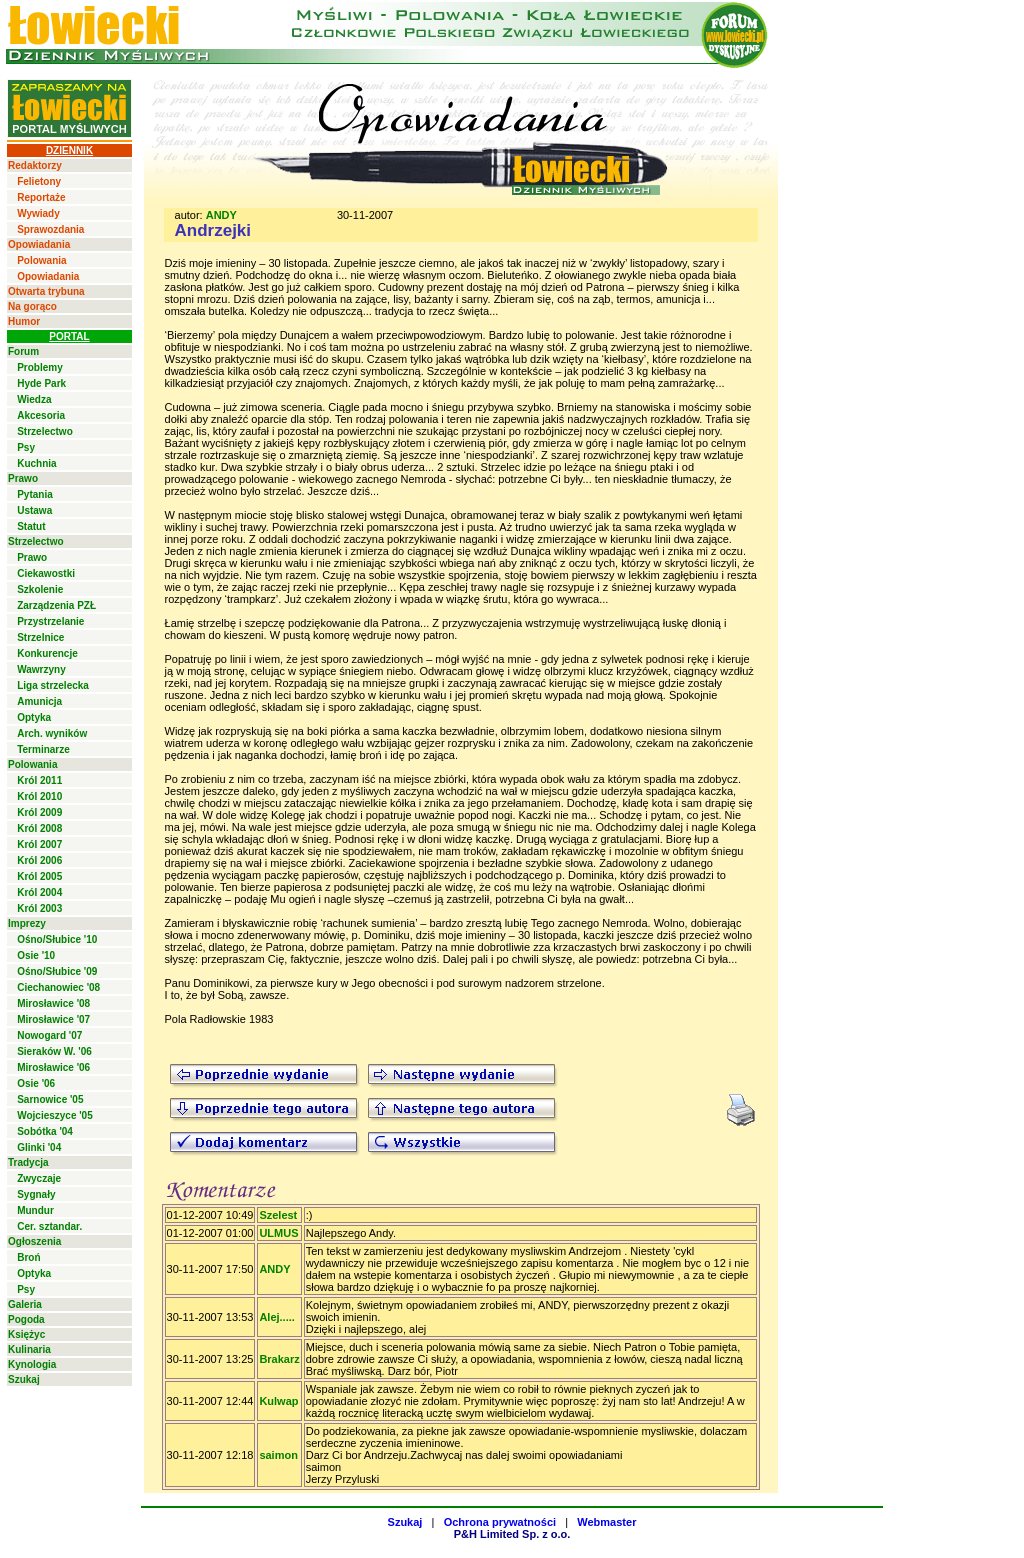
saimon (278, 1455)
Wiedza (34, 399)
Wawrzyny (41, 669)
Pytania (35, 494)
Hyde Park (41, 383)
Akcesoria (41, 415)
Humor (24, 321)
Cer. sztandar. (49, 1226)
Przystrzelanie (50, 621)
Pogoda (26, 1319)
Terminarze (43, 749)
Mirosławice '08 (53, 1003)
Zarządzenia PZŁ (56, 605)
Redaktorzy (35, 165)
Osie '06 (36, 1083)
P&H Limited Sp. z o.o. (512, 1534)
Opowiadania (39, 244)
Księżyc (26, 1334)
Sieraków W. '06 (54, 1051)
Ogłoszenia (34, 1241)
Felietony (39, 181)
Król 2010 (39, 796)
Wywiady (38, 213)
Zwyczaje (39, 1178)
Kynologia (32, 1364)
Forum (23, 351)
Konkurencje (47, 653)
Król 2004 (39, 892)
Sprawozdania (50, 229)
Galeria (25, 1304)
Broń (28, 1257)
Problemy (40, 367)
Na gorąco (32, 306)
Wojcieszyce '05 (55, 1115)
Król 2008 (39, 828)
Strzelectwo (45, 431)
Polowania (41, 260)
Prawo (23, 478)
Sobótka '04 (45, 1131)
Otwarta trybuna (46, 291)
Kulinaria (29, 1349)
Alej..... (276, 1317)
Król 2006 (39, 860)
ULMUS (278, 1233)
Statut (31, 526)
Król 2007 (39, 844)
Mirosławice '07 (53, 1019)
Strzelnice (40, 637)
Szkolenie (40, 589)
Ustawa (34, 510)
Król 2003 (39, 908)
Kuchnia (36, 463)
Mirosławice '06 (53, 1067)
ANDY (221, 215)
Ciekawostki (46, 573)
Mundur (35, 1210)
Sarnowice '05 (50, 1099)
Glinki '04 (39, 1147)
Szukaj (24, 1379)
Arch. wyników (52, 733)
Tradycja (28, 1162)
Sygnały (36, 1194)
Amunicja (39, 701)
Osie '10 (36, 955)
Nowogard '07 (49, 1035)
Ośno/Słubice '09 (57, 971)
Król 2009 (39, 812)
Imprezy (27, 923)
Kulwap (278, 1401)
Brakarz (279, 1359)
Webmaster (606, 1522)
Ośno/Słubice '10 (57, 939)
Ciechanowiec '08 (58, 987)
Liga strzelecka (53, 685)
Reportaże (41, 197)
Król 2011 (39, 780)
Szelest (278, 1215)
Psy (26, 447)
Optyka (34, 717)
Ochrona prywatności (500, 1522)
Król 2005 (39, 876)
